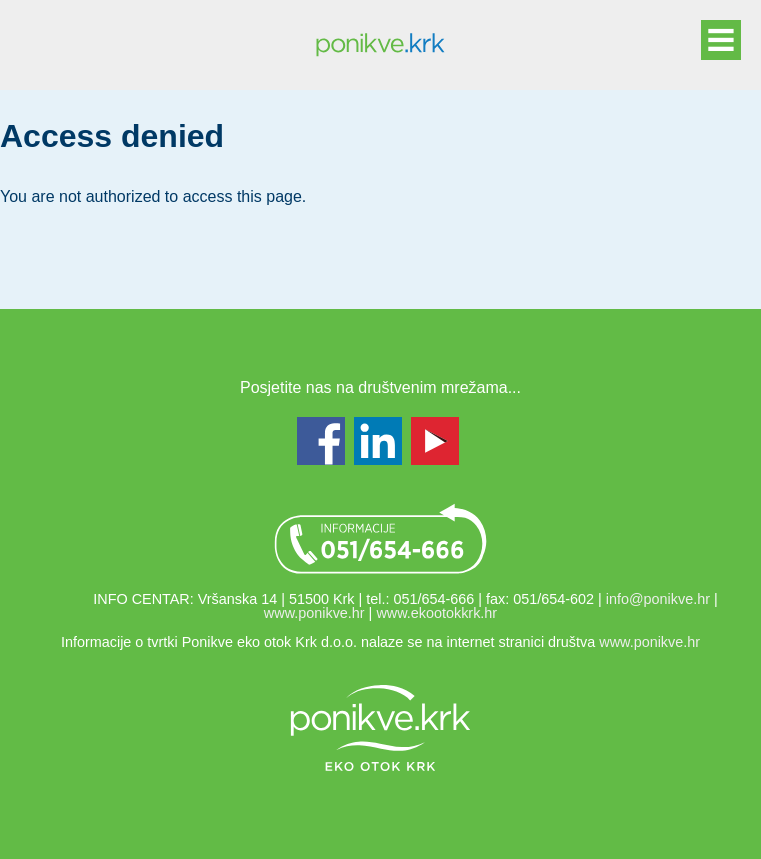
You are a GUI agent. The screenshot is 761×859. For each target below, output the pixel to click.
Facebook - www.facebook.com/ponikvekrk (321, 441)
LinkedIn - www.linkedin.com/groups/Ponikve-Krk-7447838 (378, 441)
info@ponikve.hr (658, 599)
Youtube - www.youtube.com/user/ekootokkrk (435, 441)
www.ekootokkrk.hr (436, 613)
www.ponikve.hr (314, 613)
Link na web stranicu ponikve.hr (381, 728)
